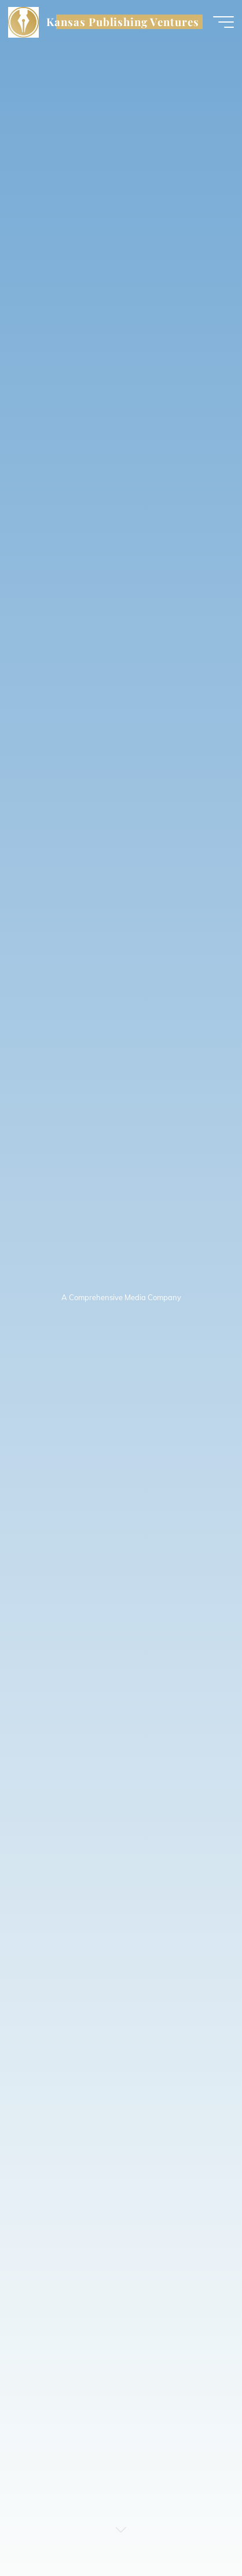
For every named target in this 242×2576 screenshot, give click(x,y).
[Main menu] (223, 22)
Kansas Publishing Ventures (122, 21)
